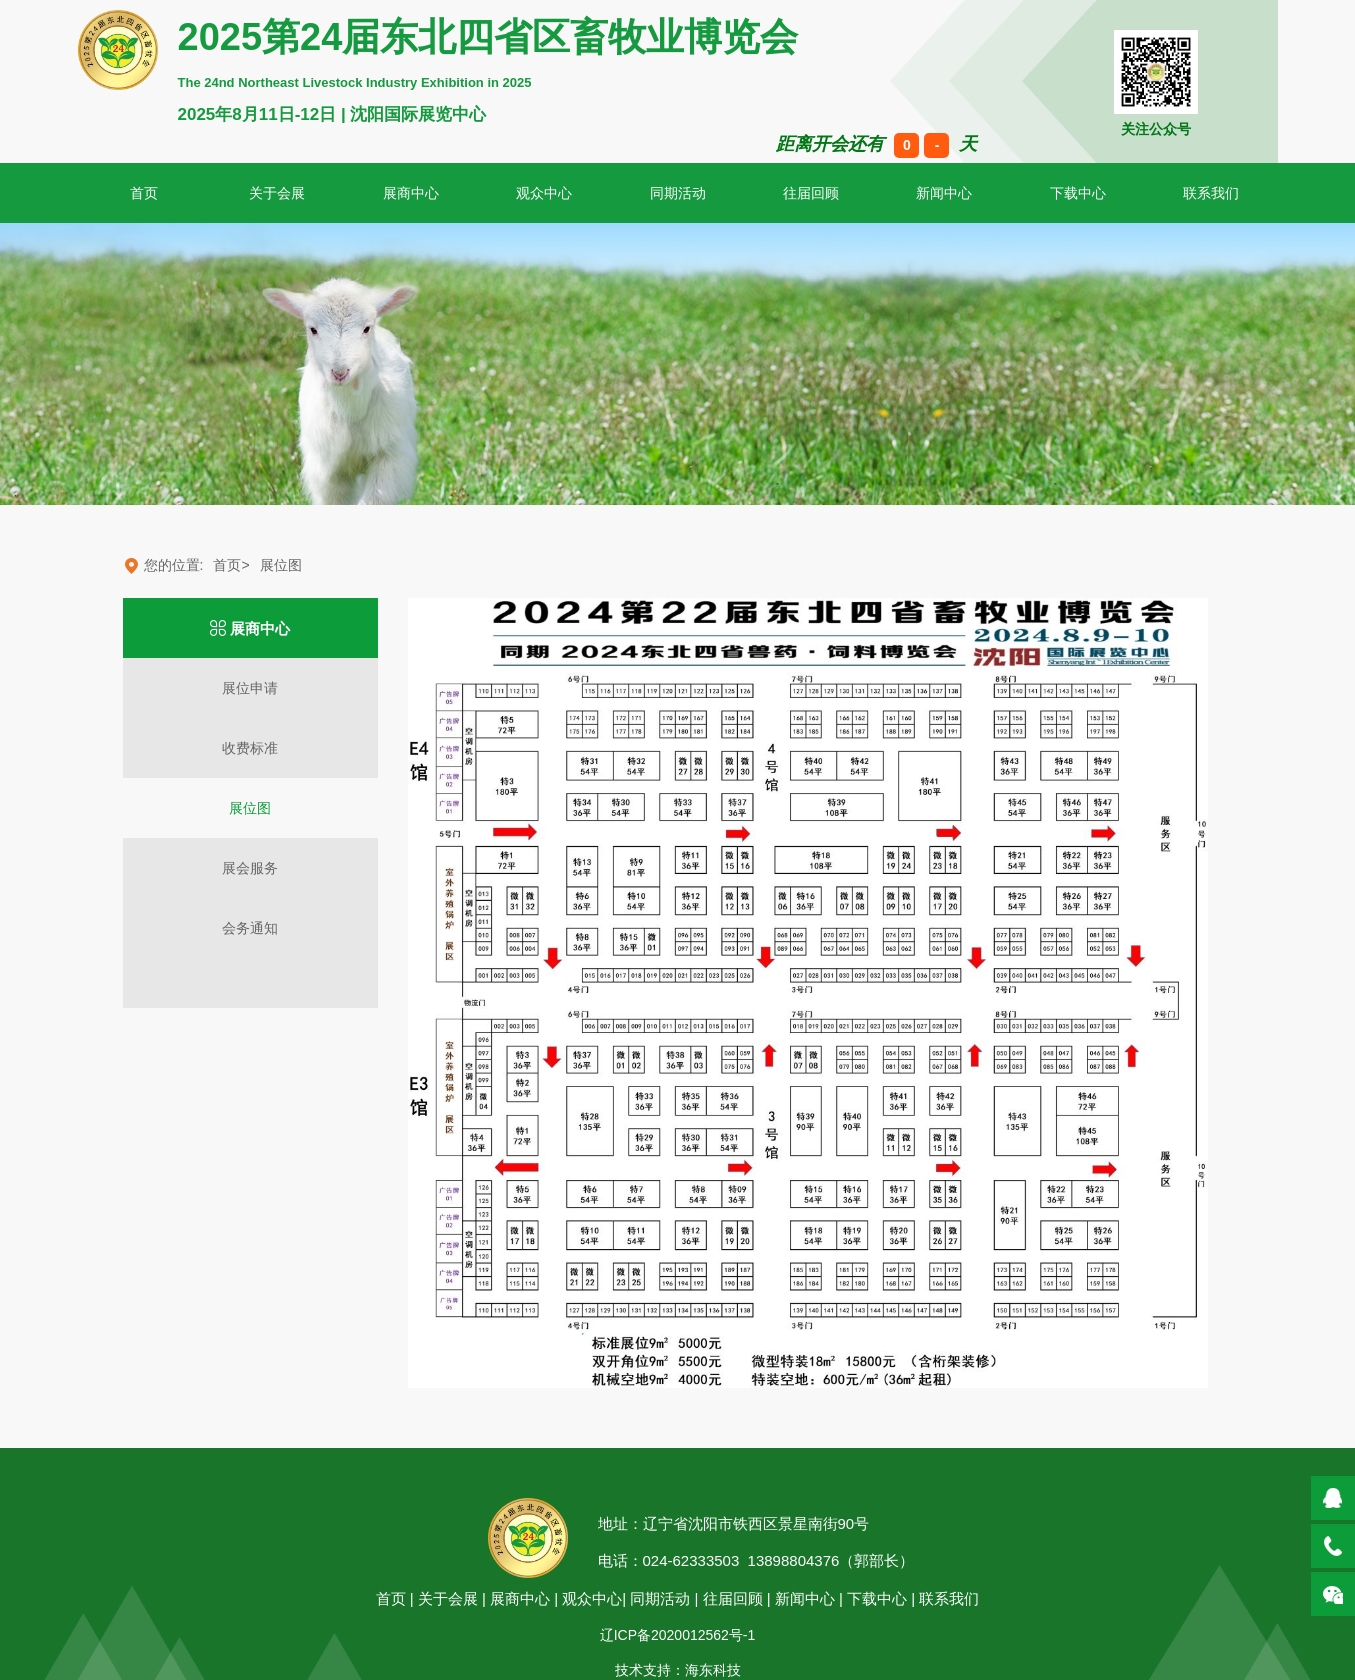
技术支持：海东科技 (678, 1670)
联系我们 (949, 1598)
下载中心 (1078, 193)
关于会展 (277, 193)
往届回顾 (811, 193)
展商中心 (411, 193)
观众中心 (544, 193)
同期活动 (678, 193)
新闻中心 (944, 193)
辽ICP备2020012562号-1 (678, 1635)
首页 (391, 1598)
